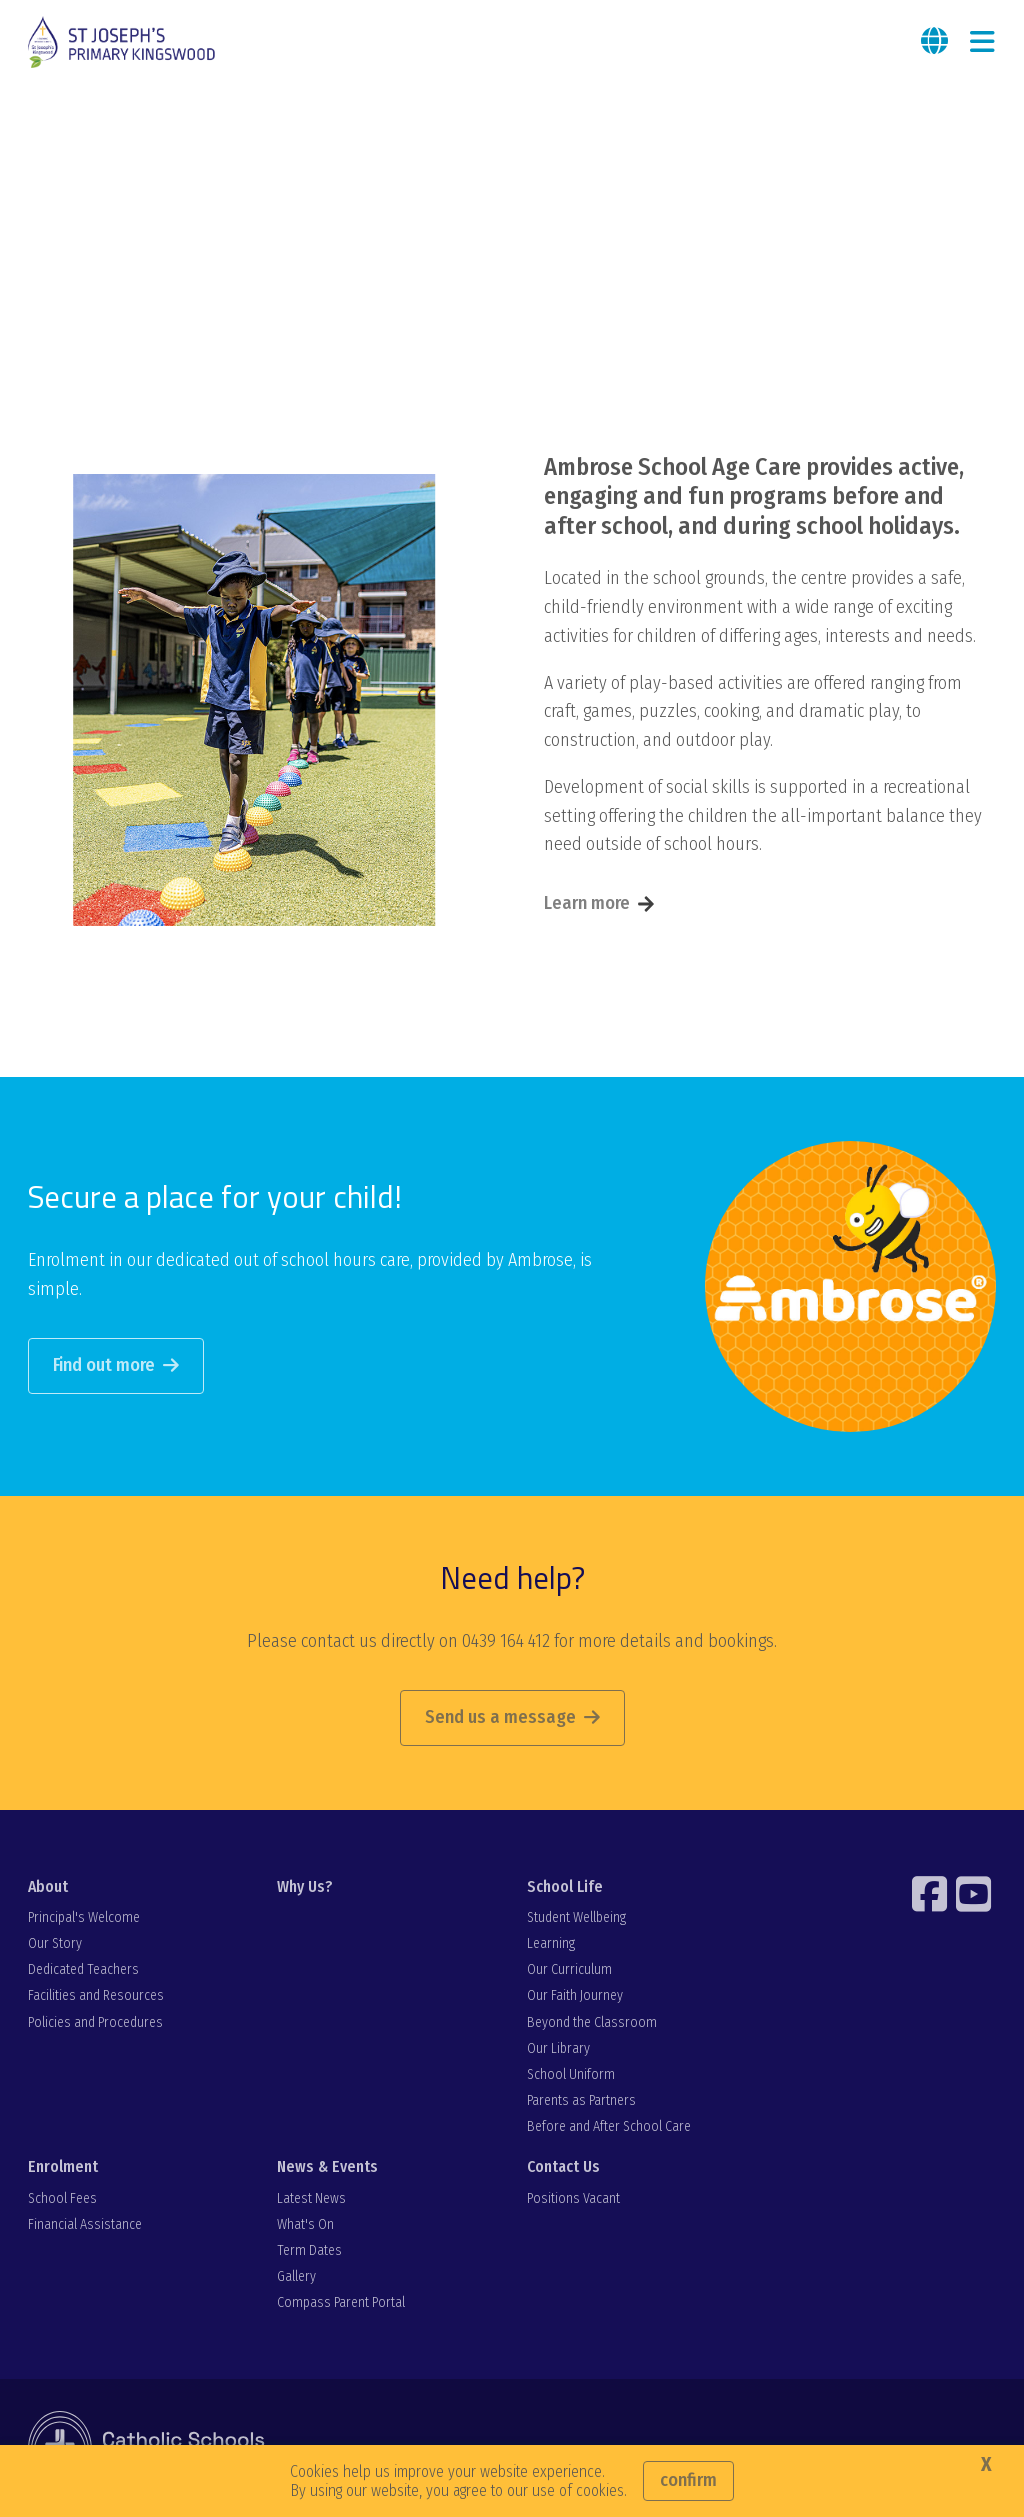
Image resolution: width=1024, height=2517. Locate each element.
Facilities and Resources (96, 1995)
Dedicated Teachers (83, 1969)
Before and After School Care (609, 2126)
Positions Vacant (573, 2198)
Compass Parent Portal (341, 2302)
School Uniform (571, 2074)
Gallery (296, 2276)
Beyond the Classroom (592, 2022)
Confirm (688, 2480)
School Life (565, 1886)
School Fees (62, 2198)
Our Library (558, 2048)
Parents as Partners (581, 2100)
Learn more (587, 903)
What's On (305, 2224)
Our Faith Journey (575, 1995)
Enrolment (63, 2166)
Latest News (311, 2198)
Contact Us (563, 2166)
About (48, 1886)
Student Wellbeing (576, 1917)
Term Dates (309, 2250)
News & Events (327, 2166)
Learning (551, 1943)
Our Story (55, 1943)
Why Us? (305, 1886)
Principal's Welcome (84, 1917)
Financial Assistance (85, 2224)
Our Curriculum (569, 1969)
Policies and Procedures (95, 2022)
